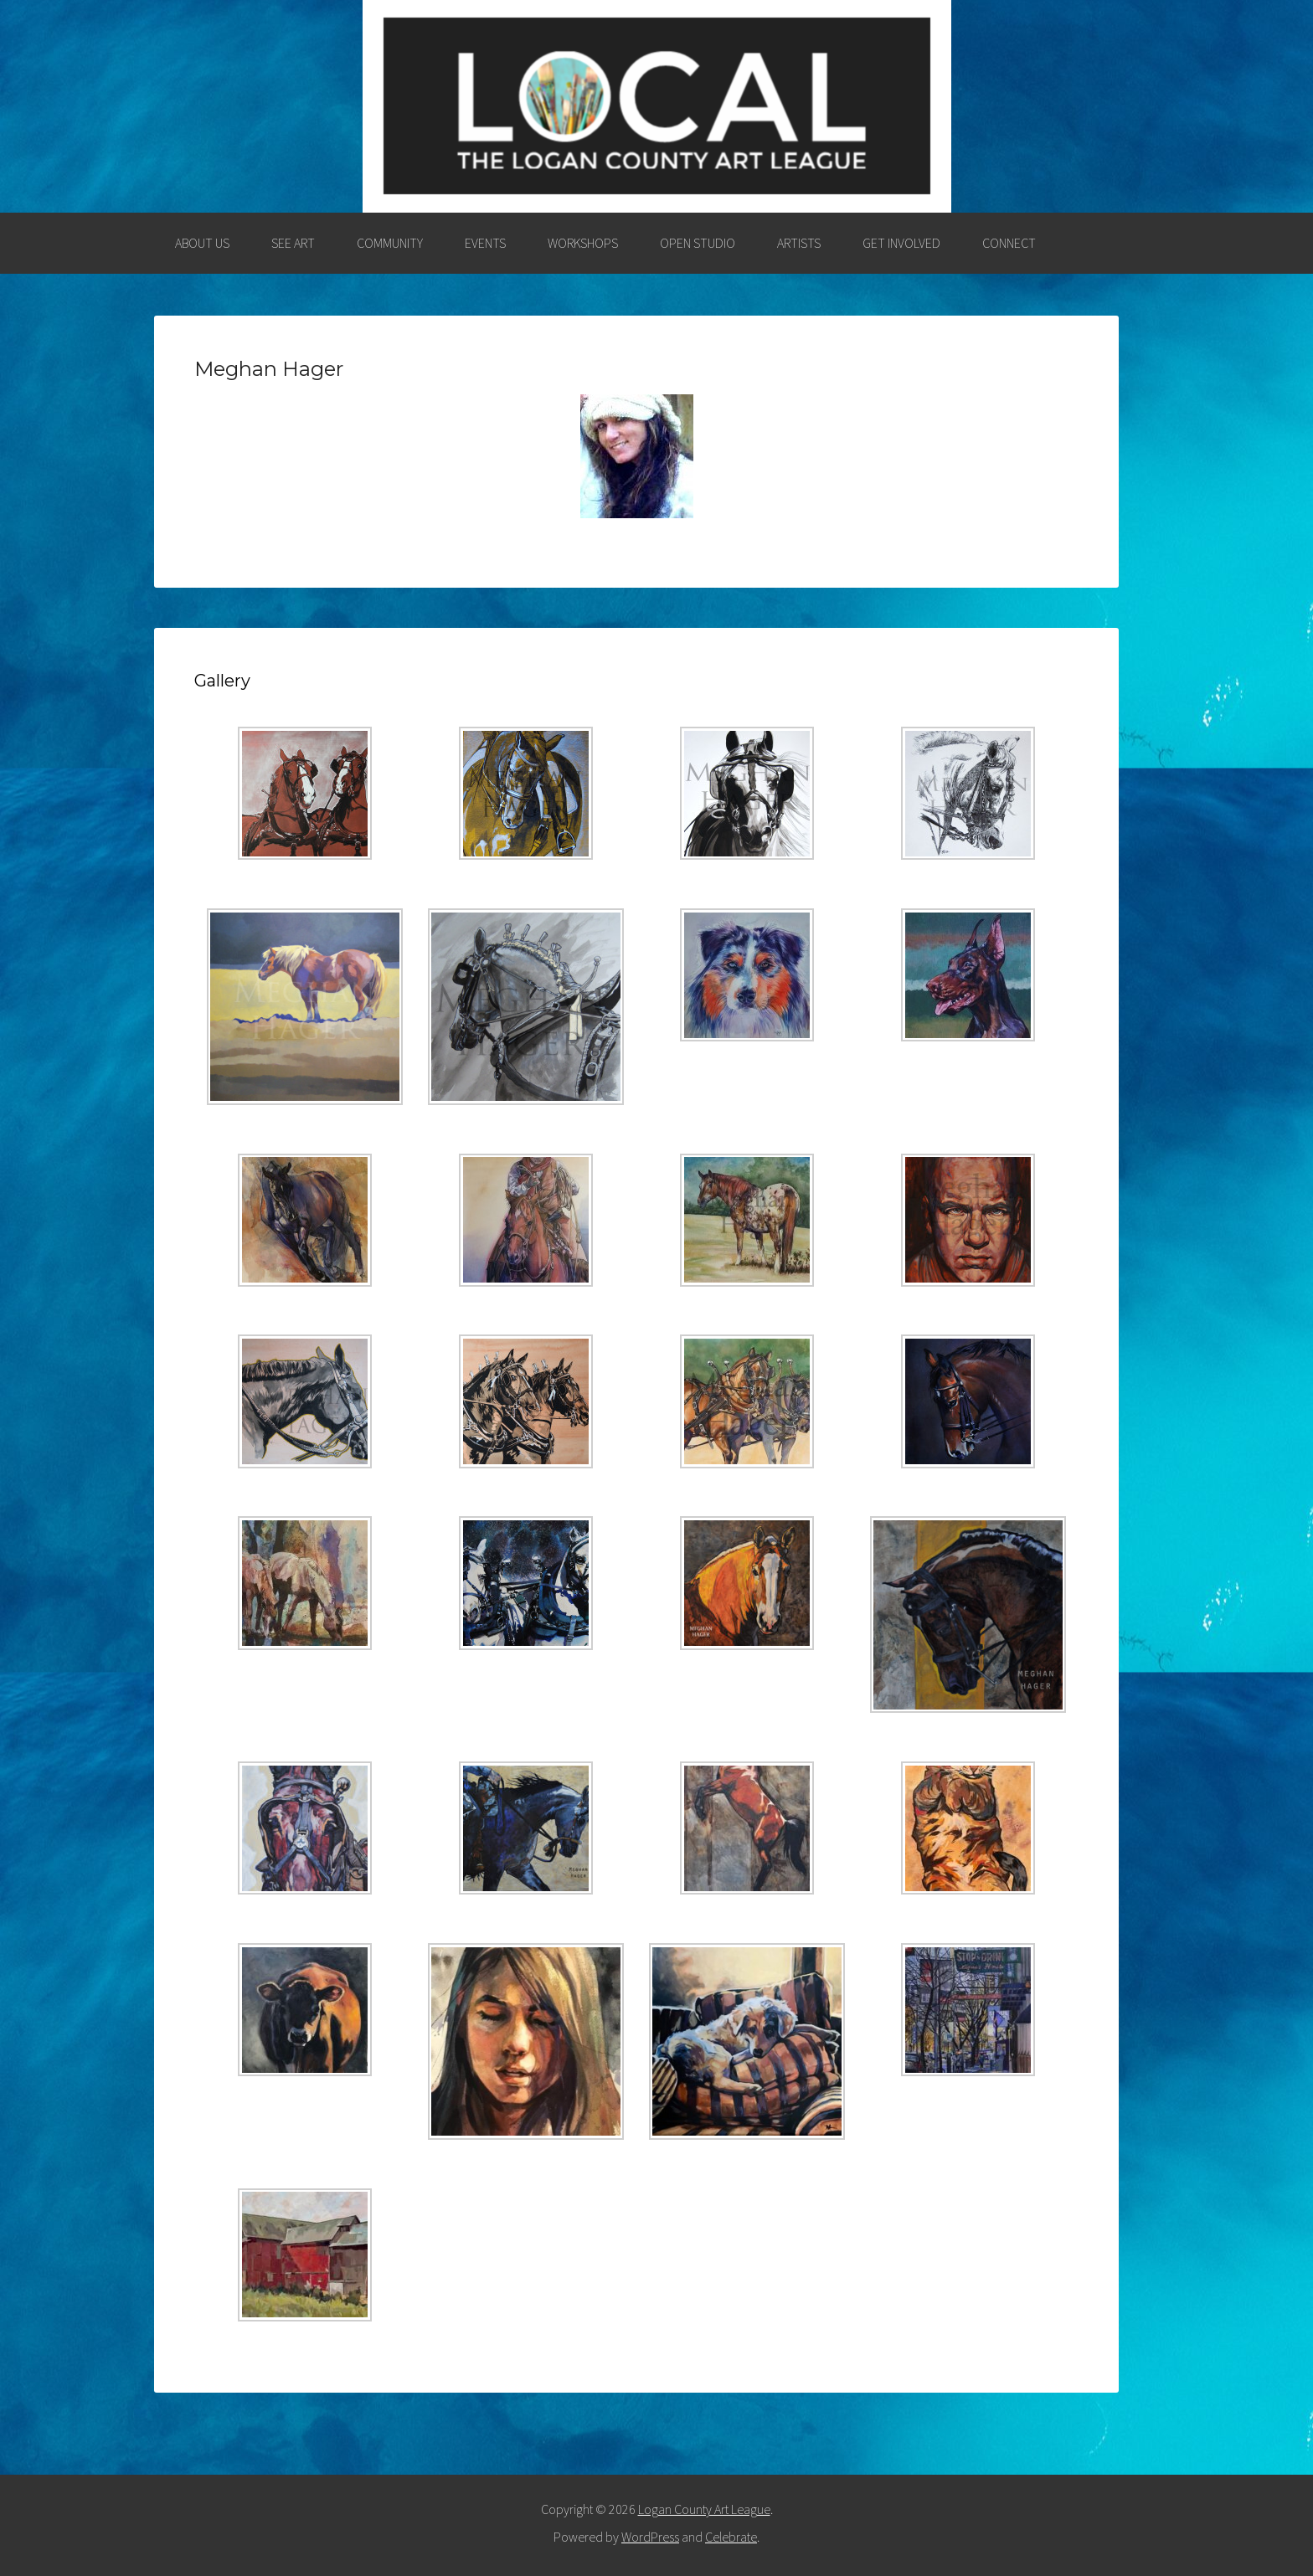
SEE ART (293, 242)
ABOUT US (202, 242)
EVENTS (485, 242)
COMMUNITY (390, 242)
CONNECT (1009, 242)
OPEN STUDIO (697, 242)
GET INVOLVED (901, 242)
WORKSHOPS (583, 242)
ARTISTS (799, 242)
